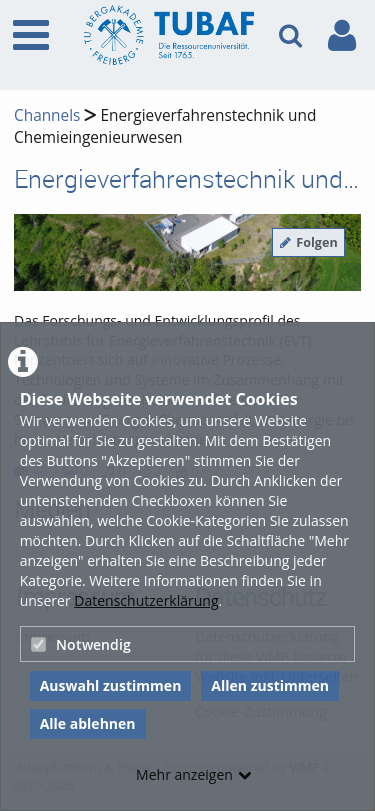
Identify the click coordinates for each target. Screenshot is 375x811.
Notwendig (81, 644)
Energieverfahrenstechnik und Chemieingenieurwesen (165, 126)
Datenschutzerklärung (146, 600)
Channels (47, 115)
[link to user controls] (342, 35)
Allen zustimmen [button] (270, 685)
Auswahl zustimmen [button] (111, 685)
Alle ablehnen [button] (88, 723)
